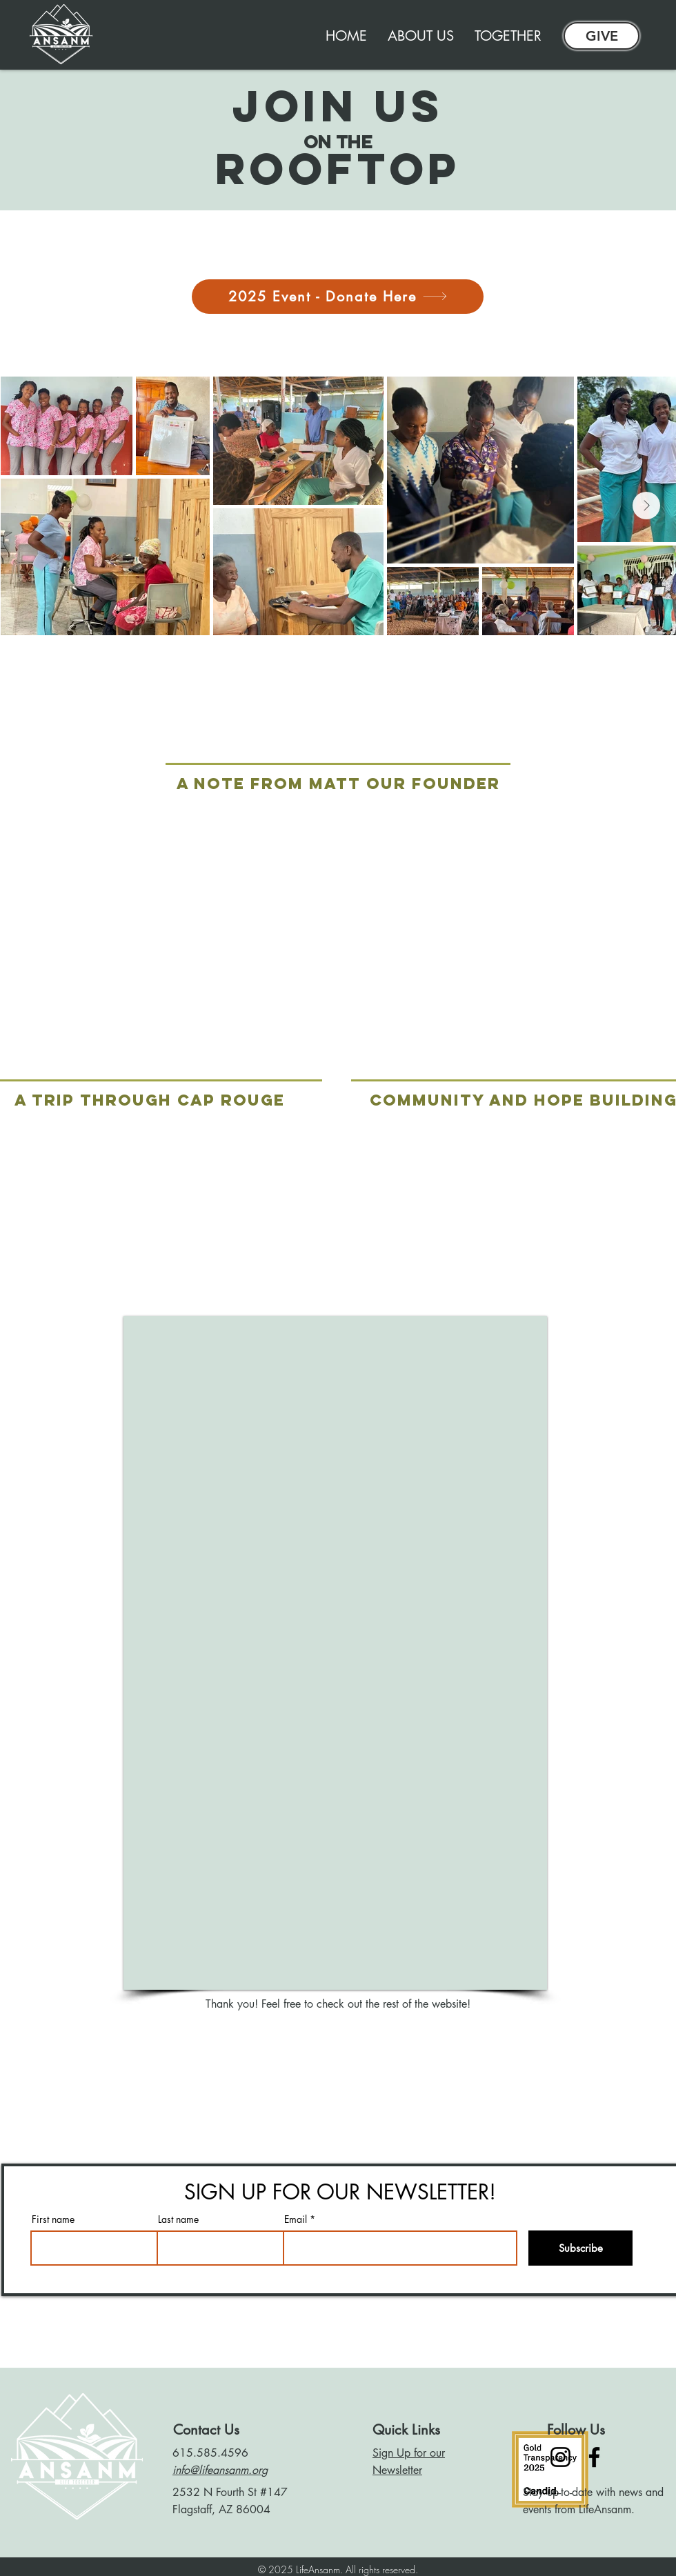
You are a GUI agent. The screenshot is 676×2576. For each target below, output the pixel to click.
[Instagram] (560, 2457)
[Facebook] (594, 2457)
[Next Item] (646, 505)
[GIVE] (601, 36)
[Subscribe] (580, 2248)
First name (53, 2219)
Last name (178, 2219)
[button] (508, 36)
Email (295, 2219)
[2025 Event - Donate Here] (338, 296)
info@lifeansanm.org (220, 2470)
